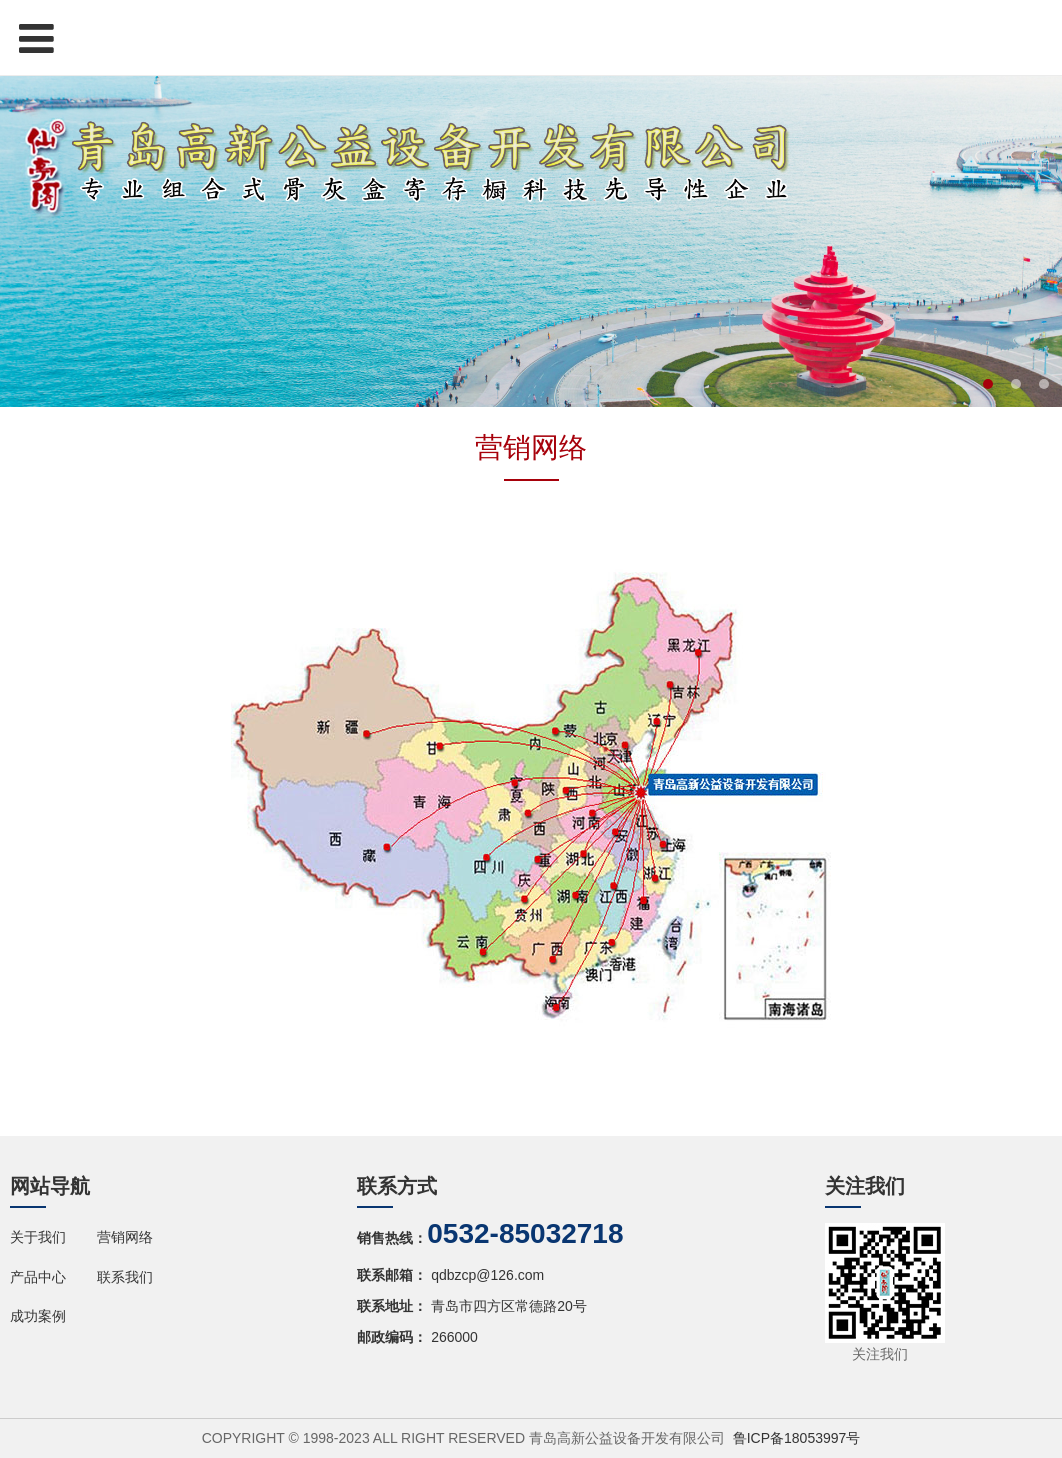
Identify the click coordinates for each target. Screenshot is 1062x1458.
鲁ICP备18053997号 (797, 1438)
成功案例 (38, 1316)
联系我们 (125, 1277)
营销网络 (125, 1237)
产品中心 (38, 1277)
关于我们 (38, 1237)
